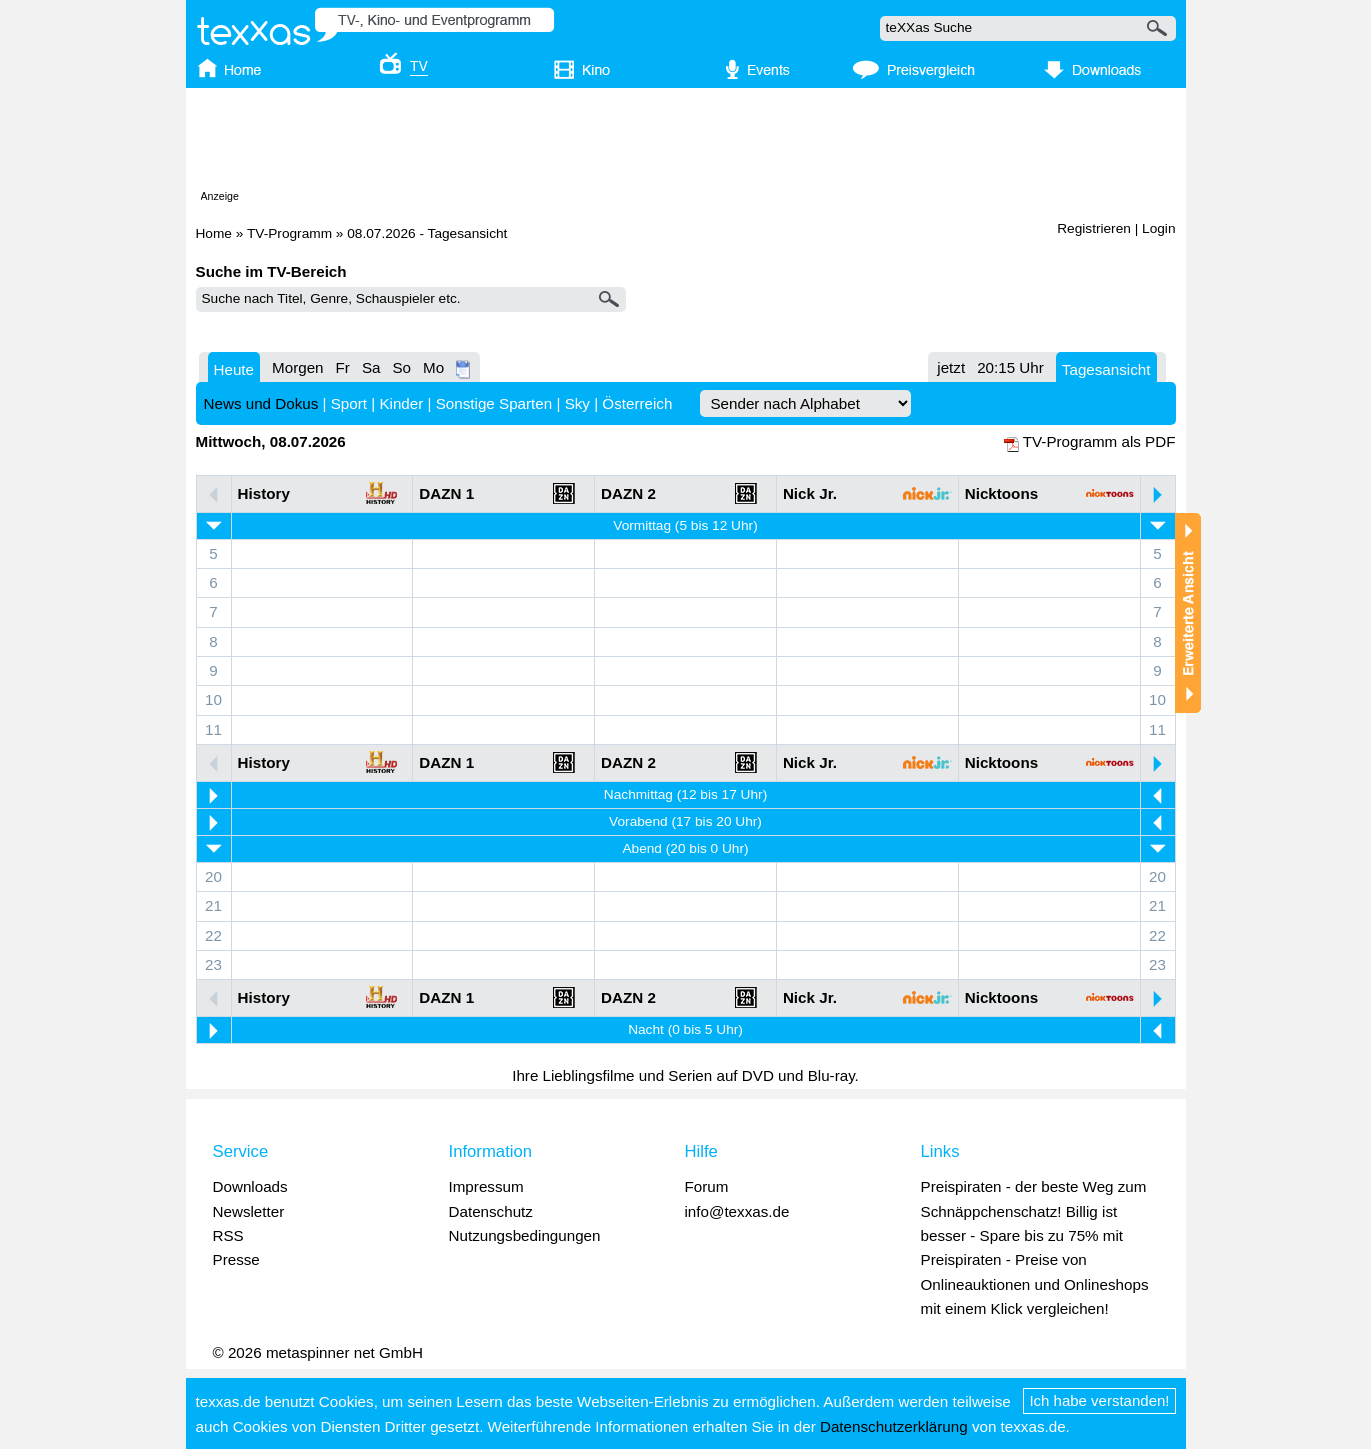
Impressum (486, 1186)
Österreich (637, 403)
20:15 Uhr (1010, 367)
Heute (234, 369)
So (401, 367)
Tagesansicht (1106, 369)
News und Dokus (261, 403)
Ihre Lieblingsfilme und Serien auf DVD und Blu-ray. (685, 1075)
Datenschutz (491, 1211)
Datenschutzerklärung (894, 1426)
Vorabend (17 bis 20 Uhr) (685, 821)
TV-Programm (289, 233)
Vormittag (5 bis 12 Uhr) (685, 525)
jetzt (951, 367)
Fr (343, 367)
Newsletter (249, 1211)
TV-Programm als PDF (1099, 441)
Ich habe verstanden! (1099, 1400)
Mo (433, 367)
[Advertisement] (686, 143)
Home (214, 233)
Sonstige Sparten (494, 403)
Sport (349, 403)
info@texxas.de (737, 1211)
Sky (577, 403)
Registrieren (1094, 228)
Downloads (250, 1186)
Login (1158, 228)
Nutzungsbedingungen (525, 1235)
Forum (707, 1186)
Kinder (401, 403)
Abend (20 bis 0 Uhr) (685, 848)
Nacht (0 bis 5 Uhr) (685, 1029)
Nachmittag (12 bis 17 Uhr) (685, 794)
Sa (371, 367)
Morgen (298, 367)
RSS (228, 1235)
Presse (236, 1259)
